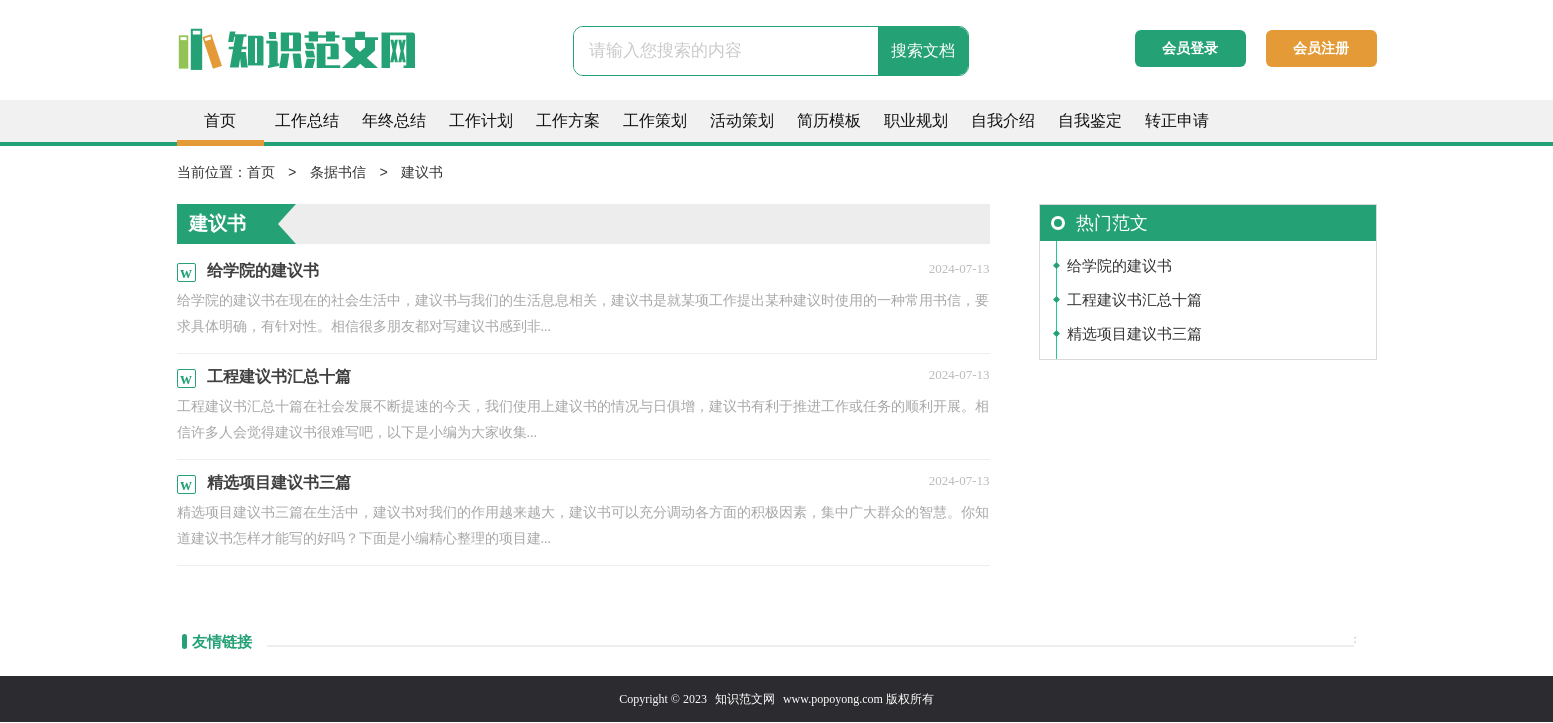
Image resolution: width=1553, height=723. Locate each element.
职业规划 (916, 120)
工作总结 (307, 120)
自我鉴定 (1090, 120)
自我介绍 (1003, 120)
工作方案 (568, 120)
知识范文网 (745, 700)
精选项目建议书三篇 (1134, 335)
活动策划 (742, 120)
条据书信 (338, 173)
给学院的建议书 (1119, 267)
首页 (220, 120)
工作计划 (481, 120)
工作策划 (655, 120)
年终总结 (394, 120)
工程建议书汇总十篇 (1134, 301)
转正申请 (1177, 120)
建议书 (422, 173)
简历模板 (829, 120)
